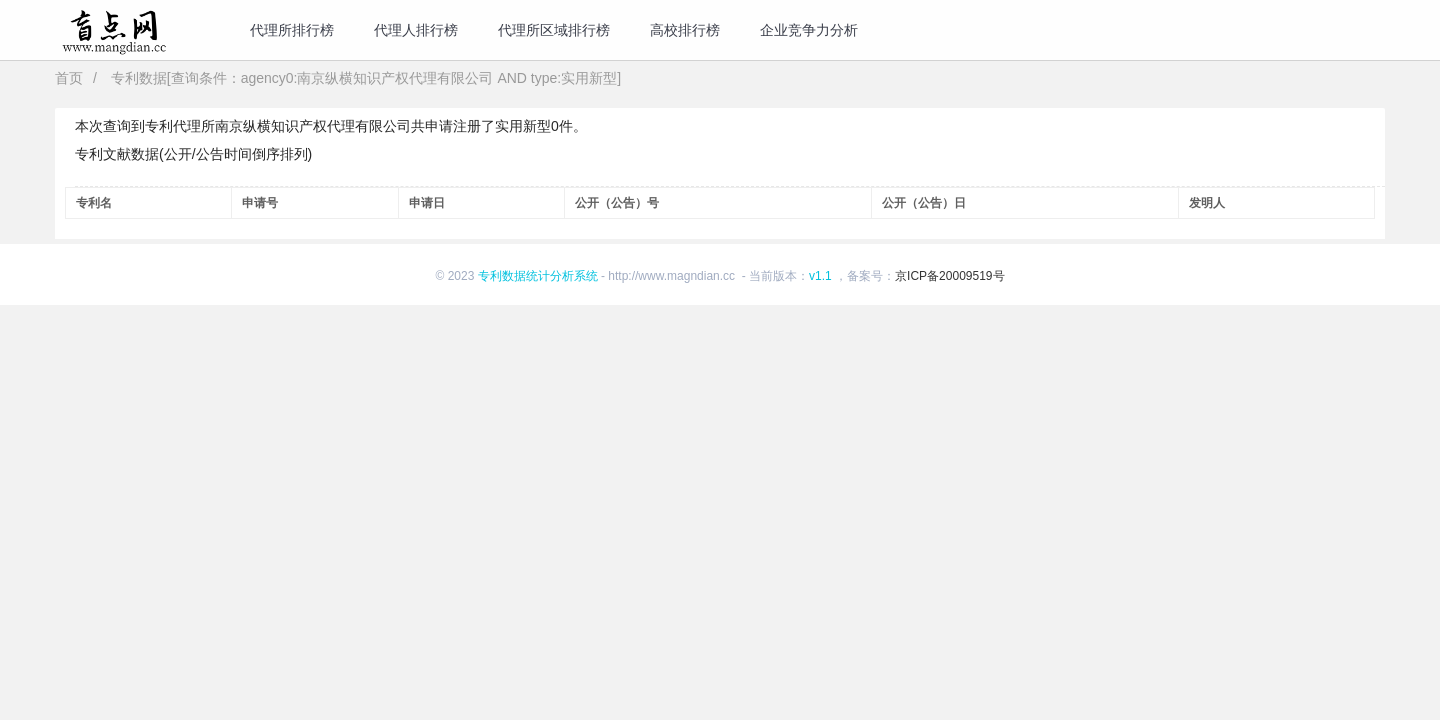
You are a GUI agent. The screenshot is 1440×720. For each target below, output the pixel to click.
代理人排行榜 (416, 30)
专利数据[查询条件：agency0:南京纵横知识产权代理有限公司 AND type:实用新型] (366, 78)
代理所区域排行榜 (554, 30)
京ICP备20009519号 (949, 276)
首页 (69, 78)
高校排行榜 (685, 30)
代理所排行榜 (292, 30)
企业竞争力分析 (809, 30)
